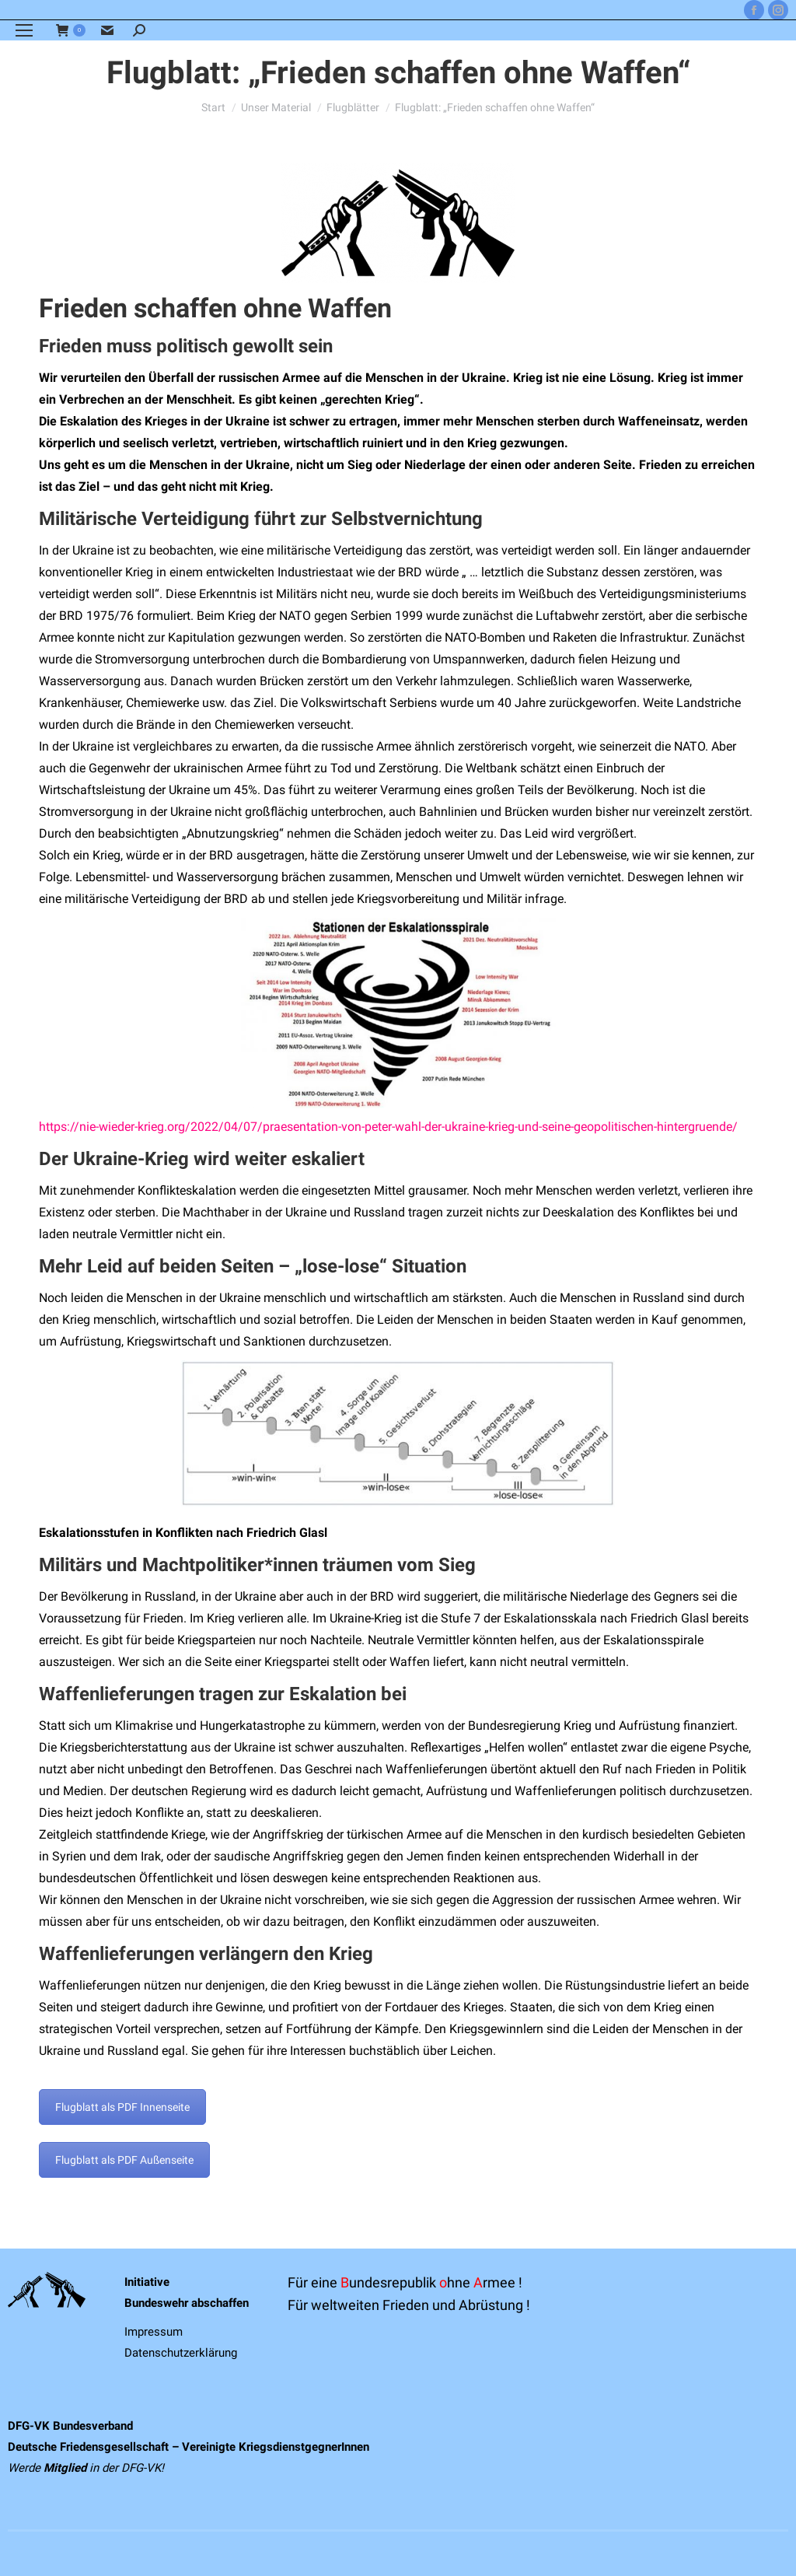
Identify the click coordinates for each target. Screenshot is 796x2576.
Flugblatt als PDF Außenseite (124, 2160)
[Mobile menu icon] (24, 30)
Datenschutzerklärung (180, 2353)
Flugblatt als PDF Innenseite (122, 2107)
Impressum (153, 2332)
